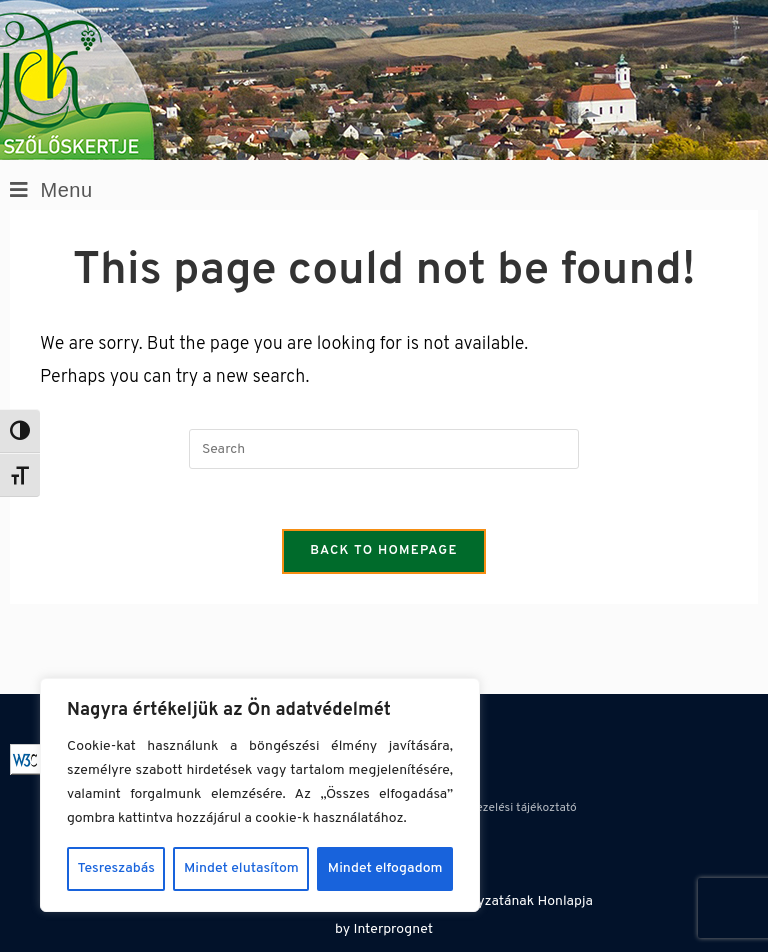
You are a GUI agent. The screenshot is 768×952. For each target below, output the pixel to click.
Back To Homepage (384, 551)
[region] (260, 795)
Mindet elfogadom (385, 868)
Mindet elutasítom (241, 868)
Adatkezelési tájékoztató (511, 808)
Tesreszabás (116, 868)
